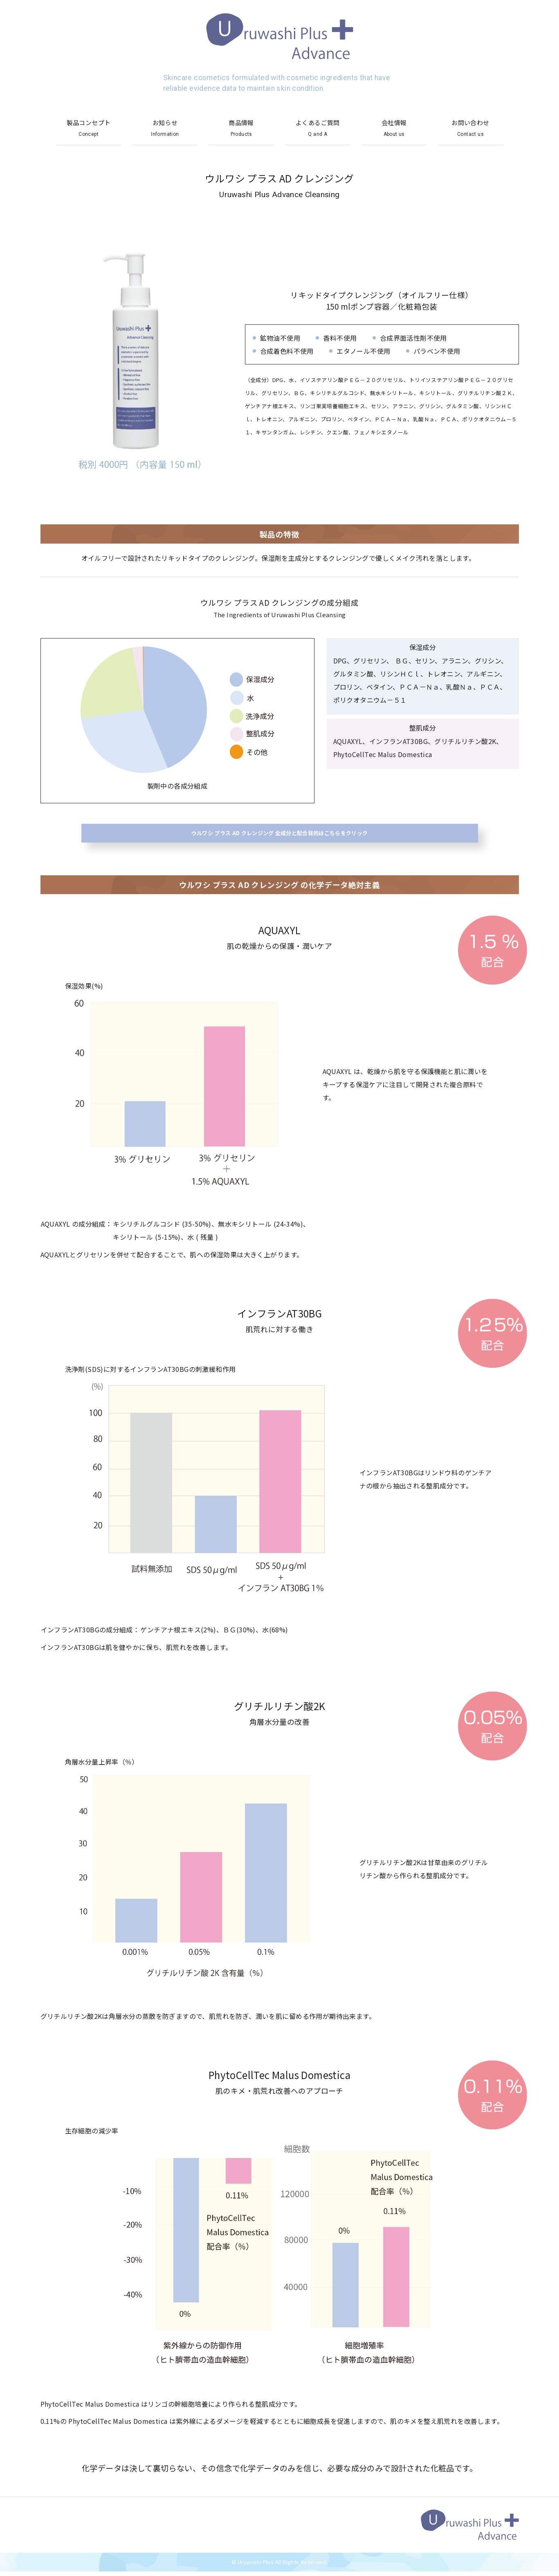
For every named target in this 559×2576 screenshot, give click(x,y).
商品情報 (241, 128)
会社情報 (394, 128)
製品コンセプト (88, 128)
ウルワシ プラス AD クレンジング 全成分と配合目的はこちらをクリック (279, 835)
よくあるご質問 (317, 128)
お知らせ (165, 128)
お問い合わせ (470, 128)
